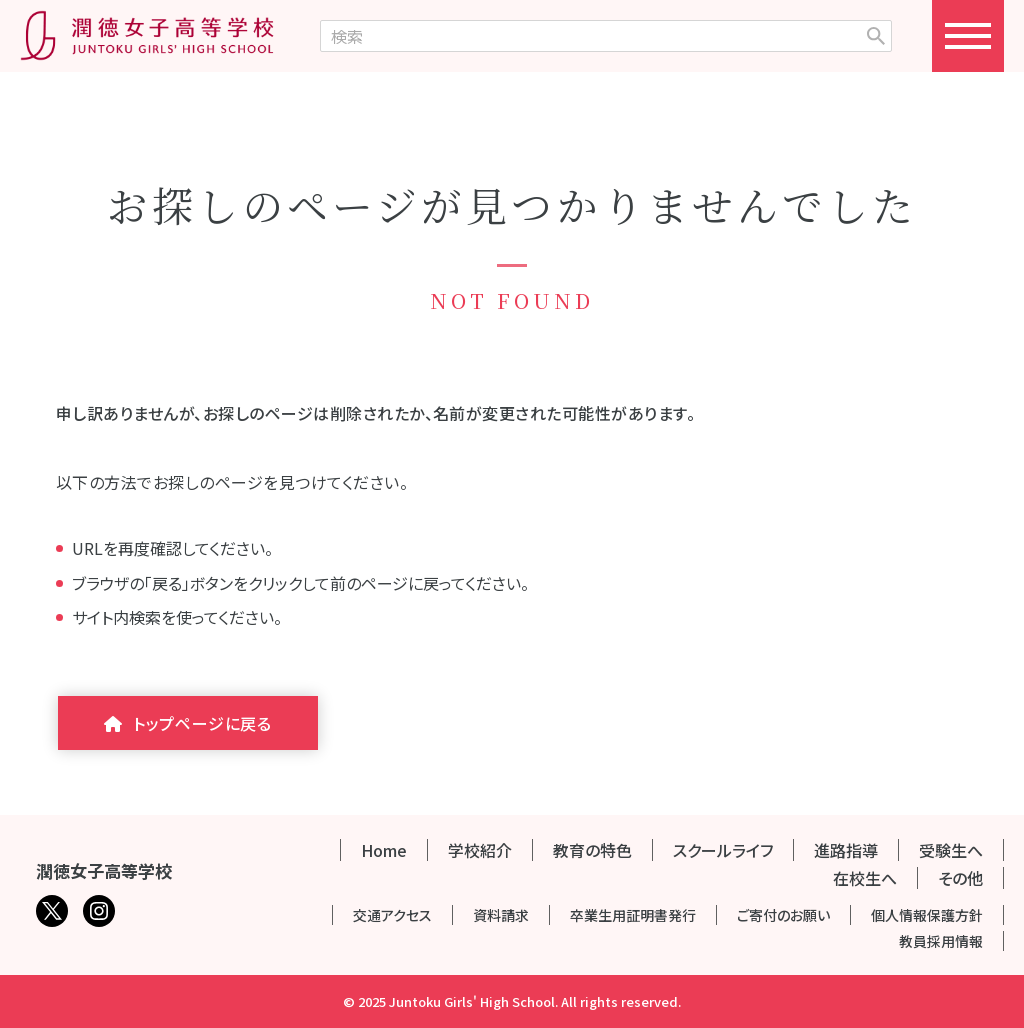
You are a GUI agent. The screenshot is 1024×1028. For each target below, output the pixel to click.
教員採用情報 (941, 941)
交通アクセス (392, 915)
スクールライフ (723, 850)
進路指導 (846, 850)
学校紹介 (480, 850)
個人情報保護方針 (927, 915)
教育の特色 (592, 850)
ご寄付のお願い (783, 915)
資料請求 (501, 915)
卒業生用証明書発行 (633, 915)
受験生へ (951, 850)
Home (384, 850)
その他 (960, 878)
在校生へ (865, 878)
